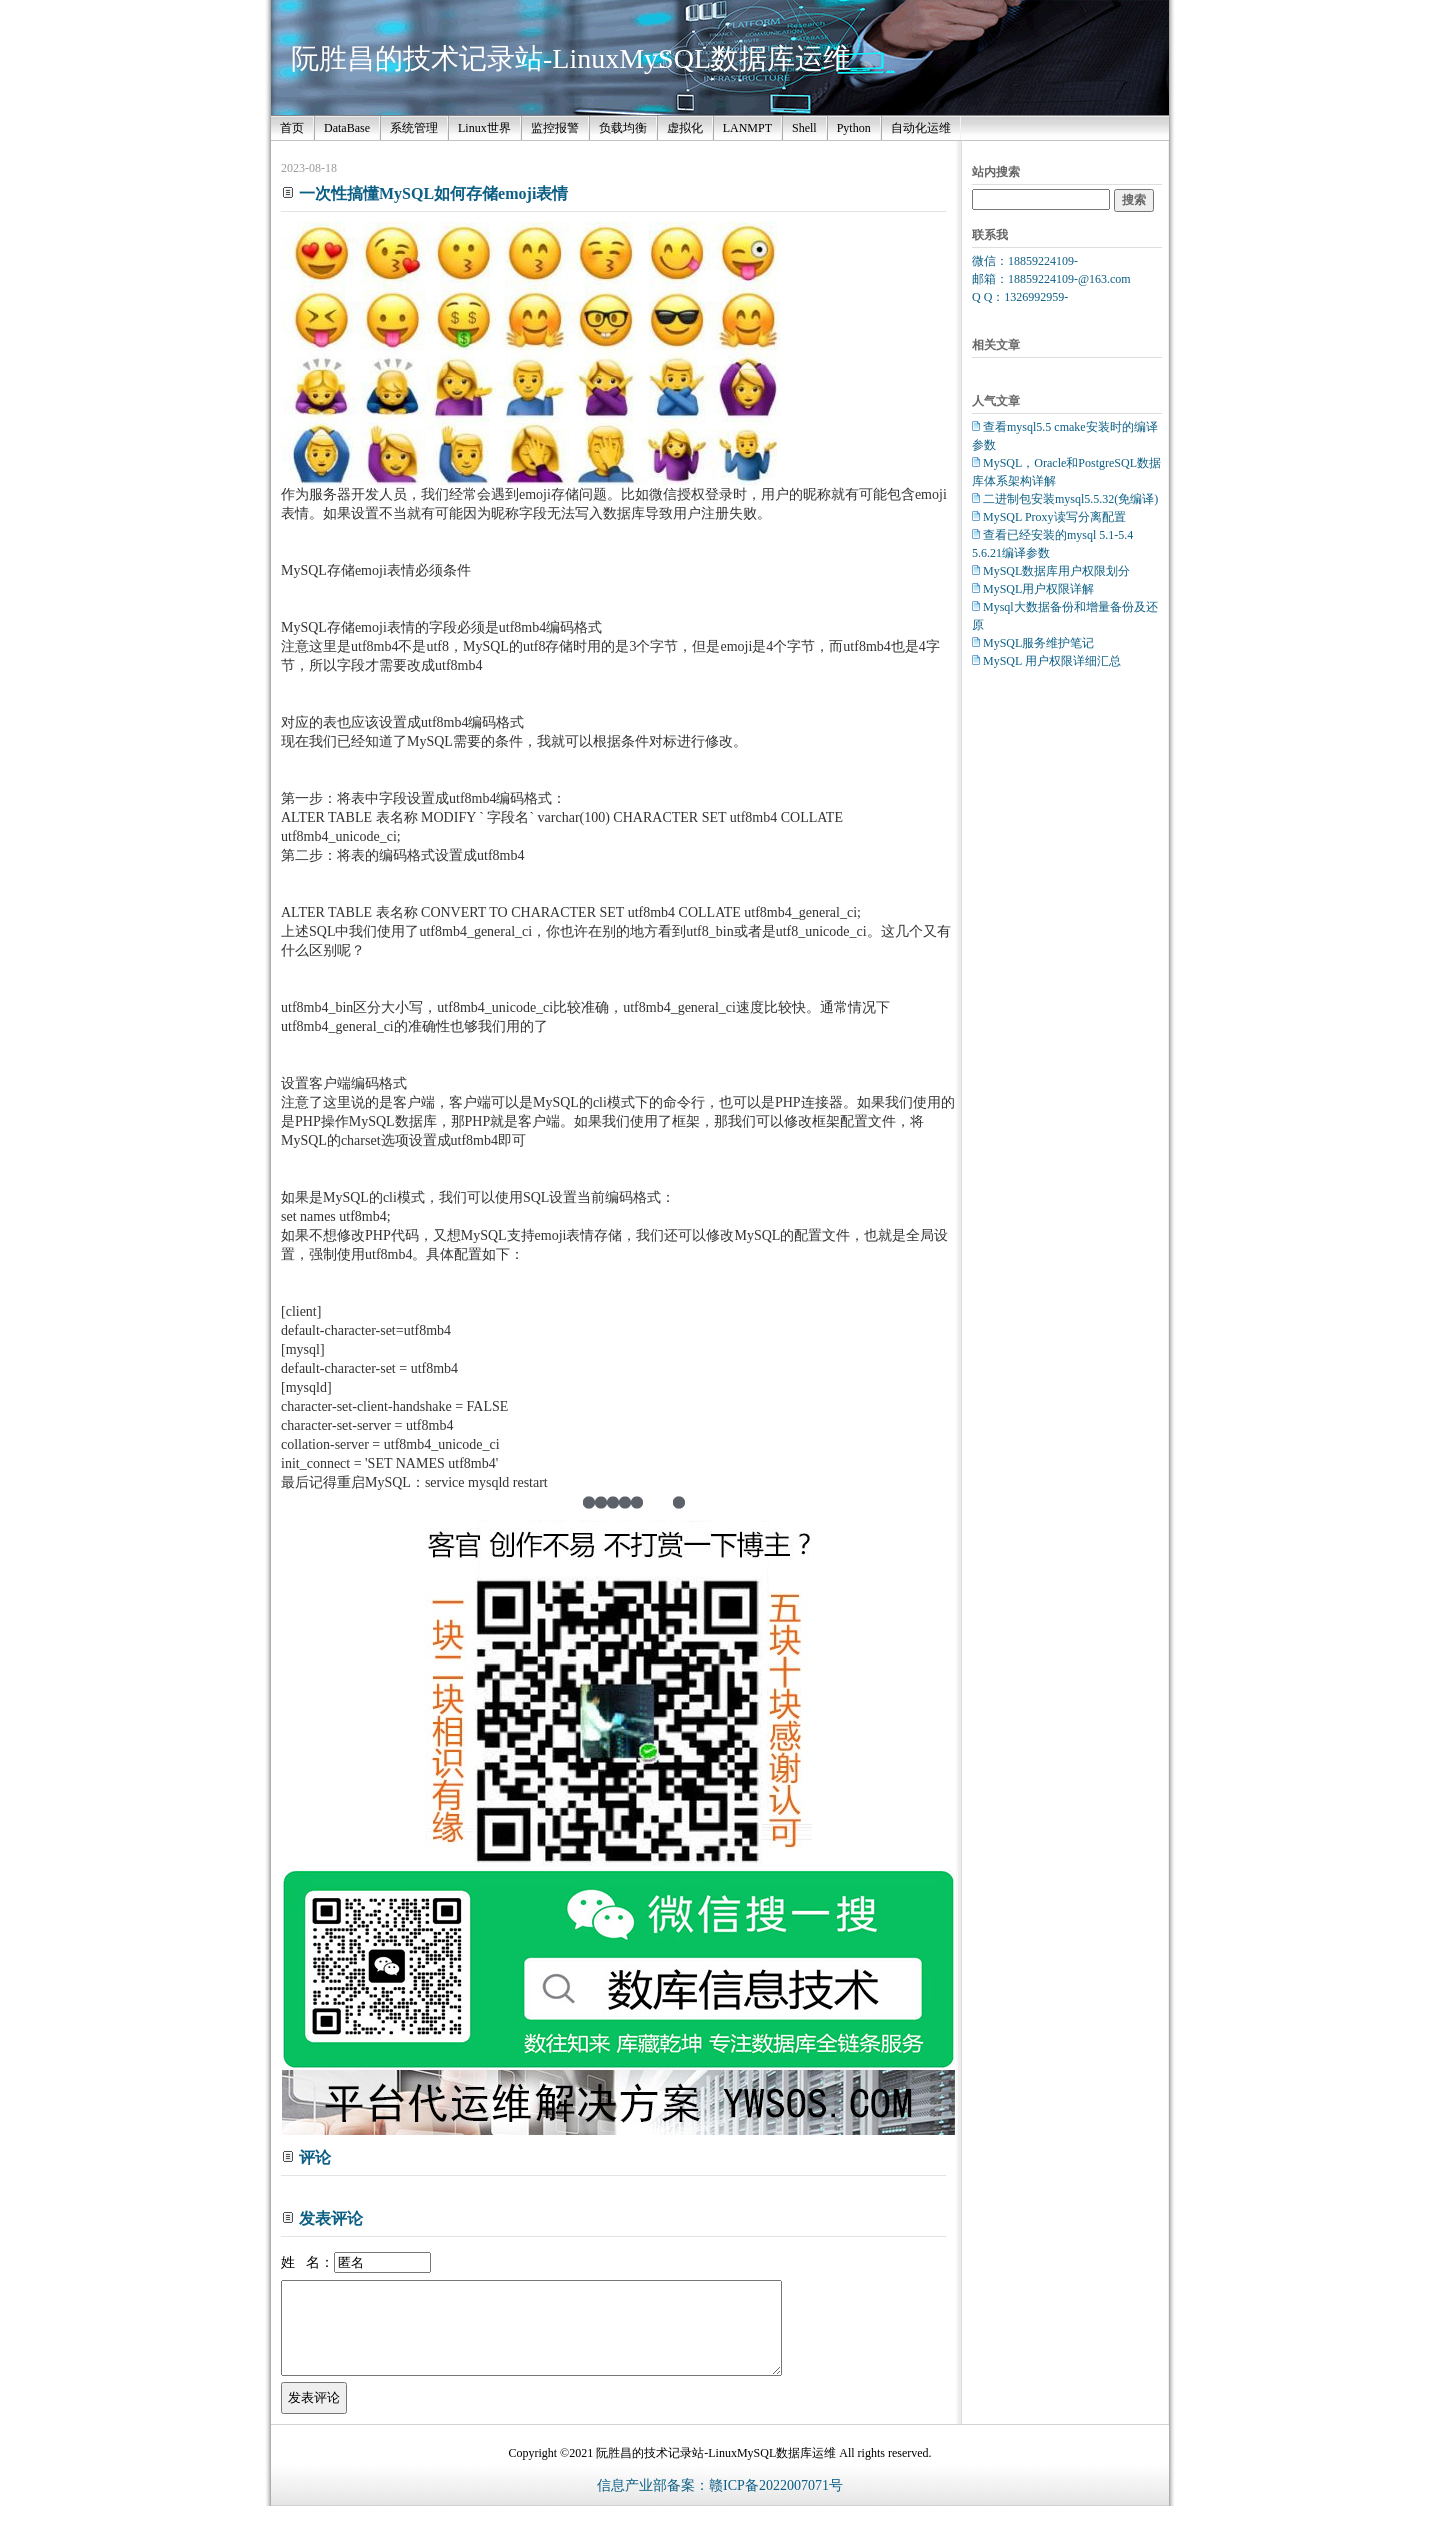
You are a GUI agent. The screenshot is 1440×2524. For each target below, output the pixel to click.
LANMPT (747, 128)
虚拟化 (685, 128)
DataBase (347, 128)
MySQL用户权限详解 (1038, 589)
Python (854, 128)
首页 (292, 128)
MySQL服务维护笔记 (1038, 643)
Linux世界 (484, 128)
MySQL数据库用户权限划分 (1056, 571)
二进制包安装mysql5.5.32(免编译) (1070, 499)
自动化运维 (921, 128)
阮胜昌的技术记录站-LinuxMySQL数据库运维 (571, 58)
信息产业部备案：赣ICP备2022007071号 (720, 2503)
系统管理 (414, 128)
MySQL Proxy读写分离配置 (1054, 517)
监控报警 (555, 128)
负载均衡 (623, 128)
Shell (804, 128)
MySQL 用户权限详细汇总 (1052, 661)
